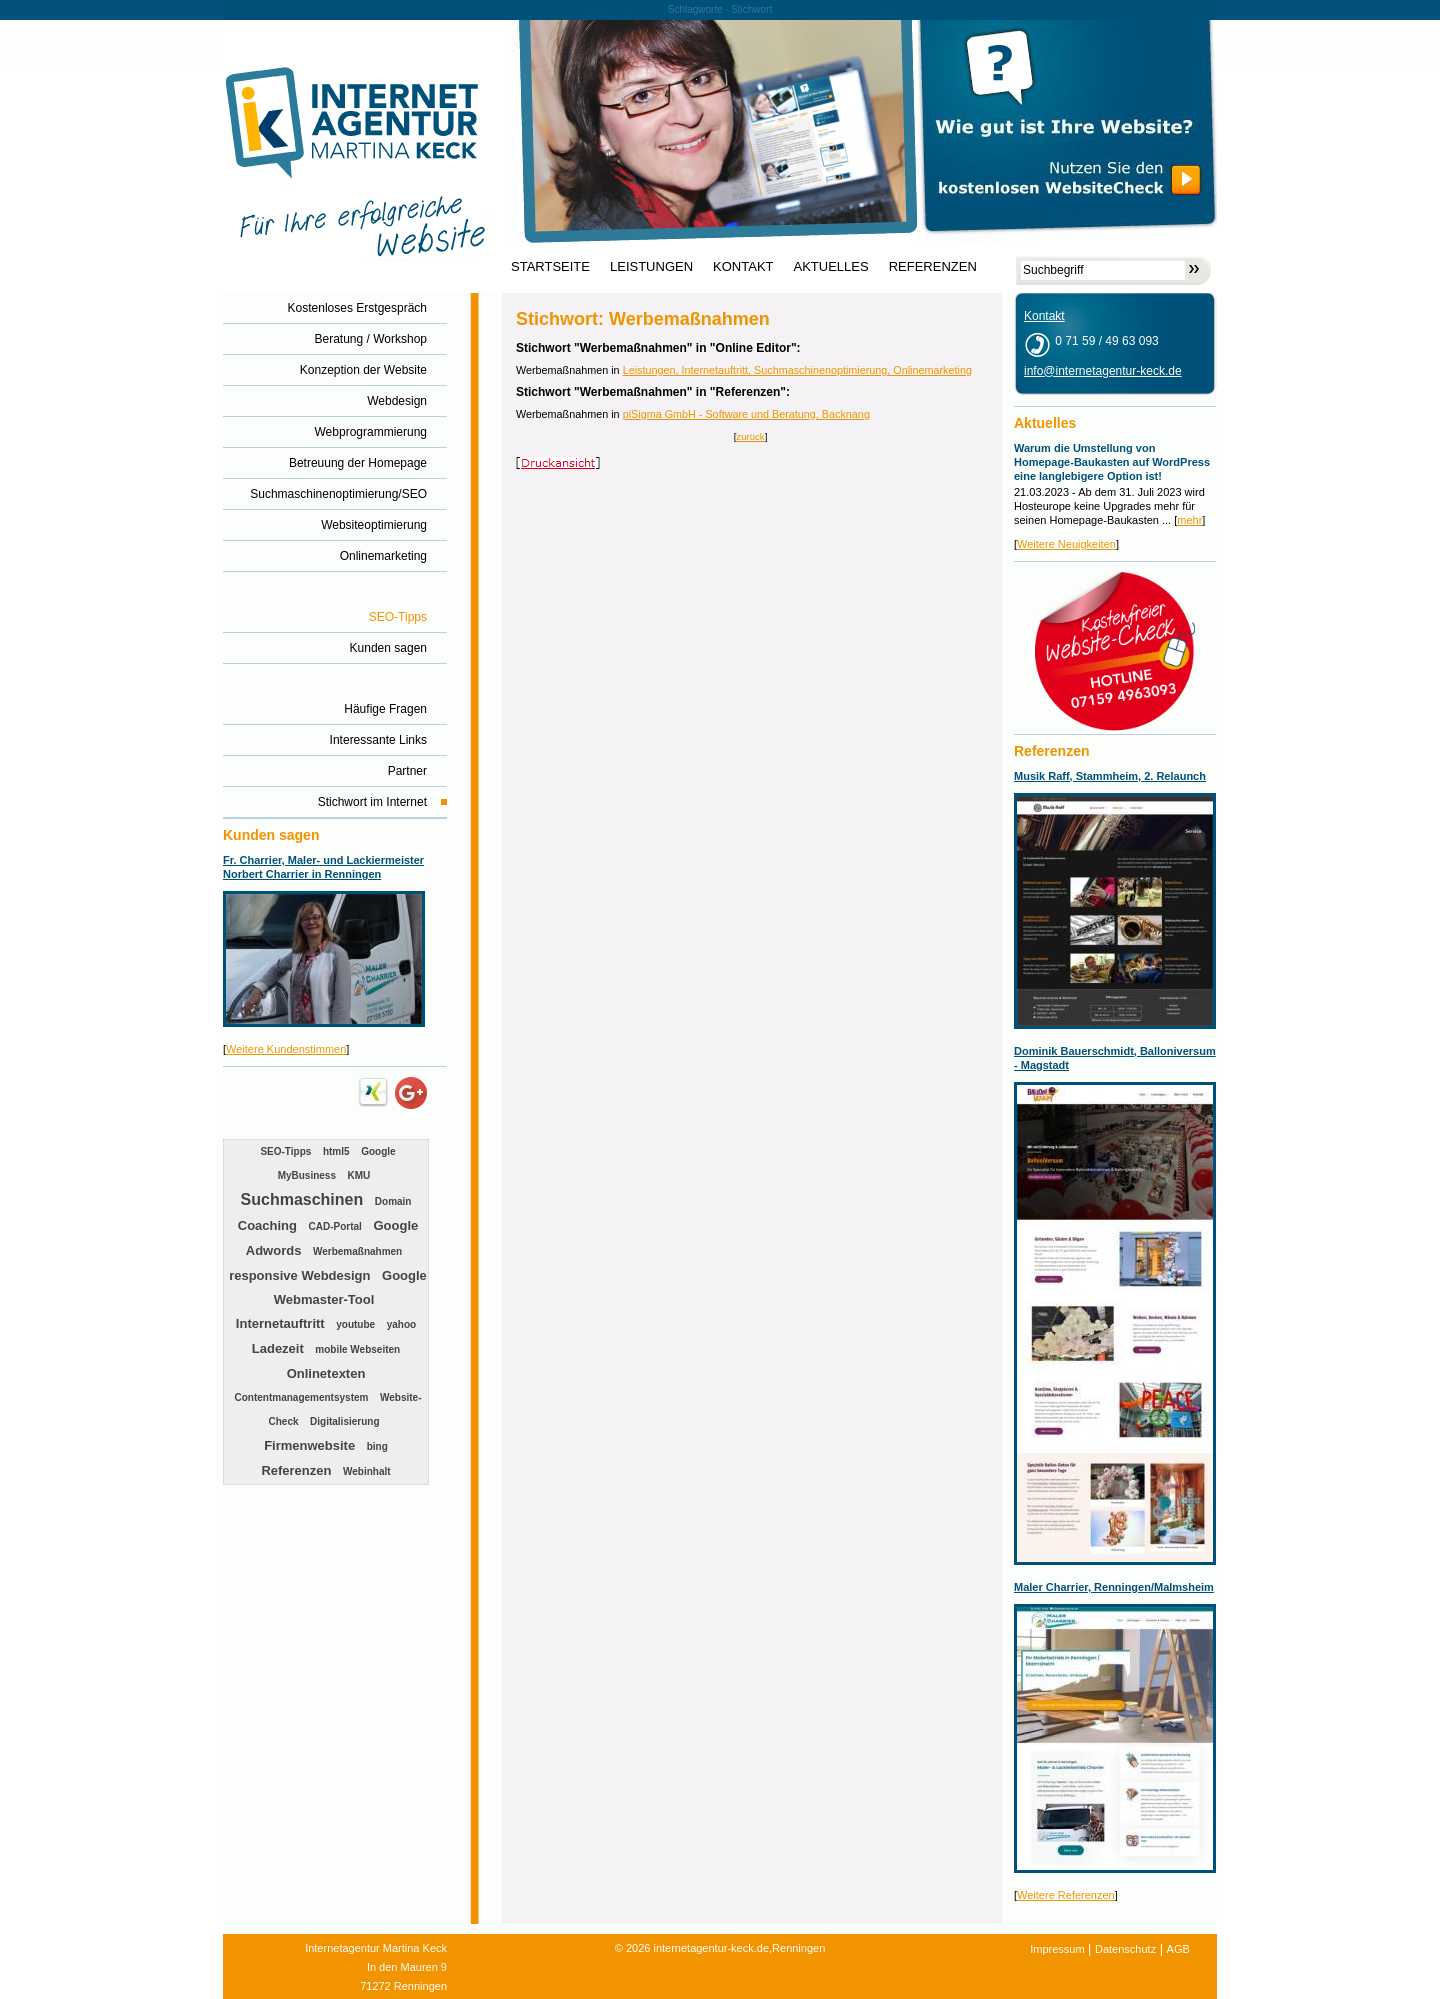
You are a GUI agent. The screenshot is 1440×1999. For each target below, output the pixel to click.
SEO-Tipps (398, 617)
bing (377, 1446)
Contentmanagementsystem (302, 1397)
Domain (393, 1201)
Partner (407, 771)
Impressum (1057, 1949)
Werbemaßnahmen (357, 1251)
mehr (1189, 520)
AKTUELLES (831, 267)
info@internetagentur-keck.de (1103, 371)
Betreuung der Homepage (358, 463)
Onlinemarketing (383, 556)
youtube (355, 1324)
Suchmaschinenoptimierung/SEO (338, 494)
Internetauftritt (280, 1323)
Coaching (267, 1225)
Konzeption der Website (363, 370)
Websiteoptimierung (374, 525)
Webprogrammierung (371, 432)
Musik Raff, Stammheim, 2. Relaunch (1110, 776)
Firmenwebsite (309, 1445)
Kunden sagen (388, 648)
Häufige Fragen (385, 709)
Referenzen (296, 1470)
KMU (359, 1175)
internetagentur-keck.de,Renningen (739, 1948)
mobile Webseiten (357, 1349)
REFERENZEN (933, 267)
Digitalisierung (344, 1421)
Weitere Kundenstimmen (286, 1049)
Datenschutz (1125, 1949)
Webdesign (397, 401)
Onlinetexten (326, 1373)
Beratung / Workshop (370, 339)
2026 (638, 1948)
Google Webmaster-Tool (350, 1287)
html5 (336, 1151)
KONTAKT (743, 267)
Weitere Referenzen (1066, 1895)
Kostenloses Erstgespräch (357, 308)
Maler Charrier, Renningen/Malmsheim (1114, 1587)
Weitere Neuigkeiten (1066, 544)
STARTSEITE (550, 267)
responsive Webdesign (299, 1275)
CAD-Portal (335, 1226)
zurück (750, 436)
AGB (1178, 1949)
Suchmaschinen (302, 1199)
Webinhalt (367, 1471)
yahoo (401, 1324)
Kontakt (1044, 316)
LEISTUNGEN (651, 267)
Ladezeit (278, 1348)
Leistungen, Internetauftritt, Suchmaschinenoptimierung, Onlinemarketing (797, 370)
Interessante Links (378, 740)
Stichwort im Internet (372, 802)
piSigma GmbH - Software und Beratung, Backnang (746, 414)
